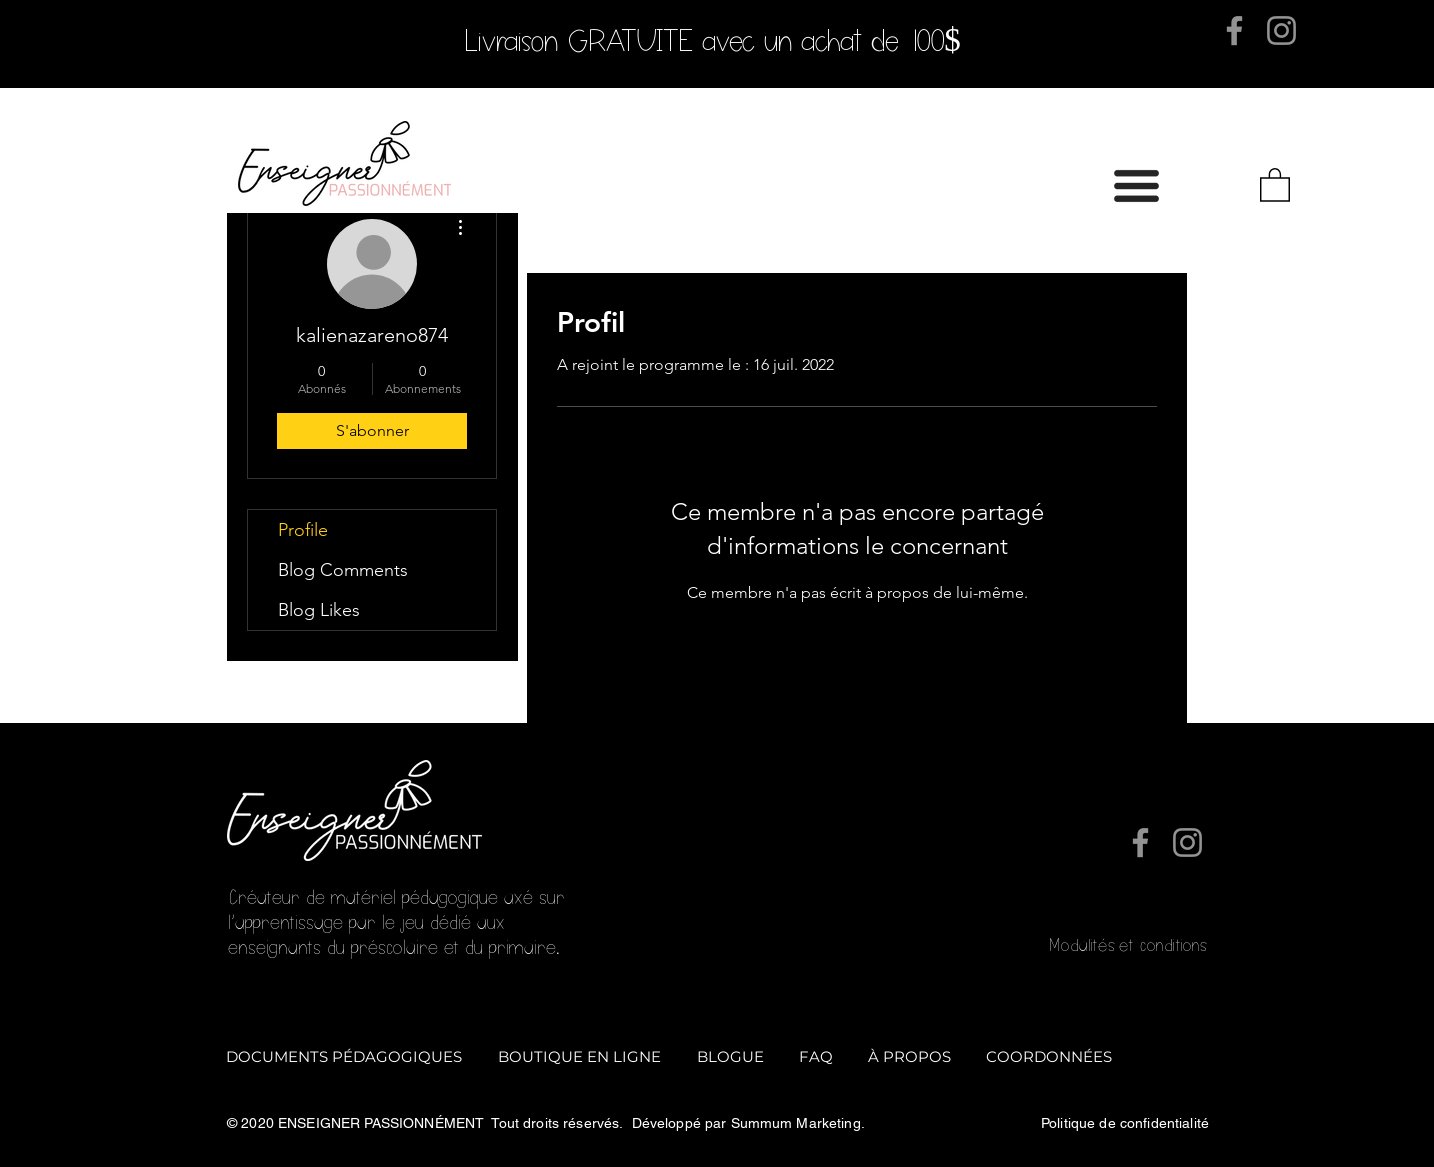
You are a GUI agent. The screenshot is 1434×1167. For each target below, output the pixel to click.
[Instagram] (1281, 30)
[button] (1136, 186)
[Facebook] (1234, 30)
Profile (303, 530)
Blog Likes (319, 610)
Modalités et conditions (1127, 945)
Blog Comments (343, 570)
